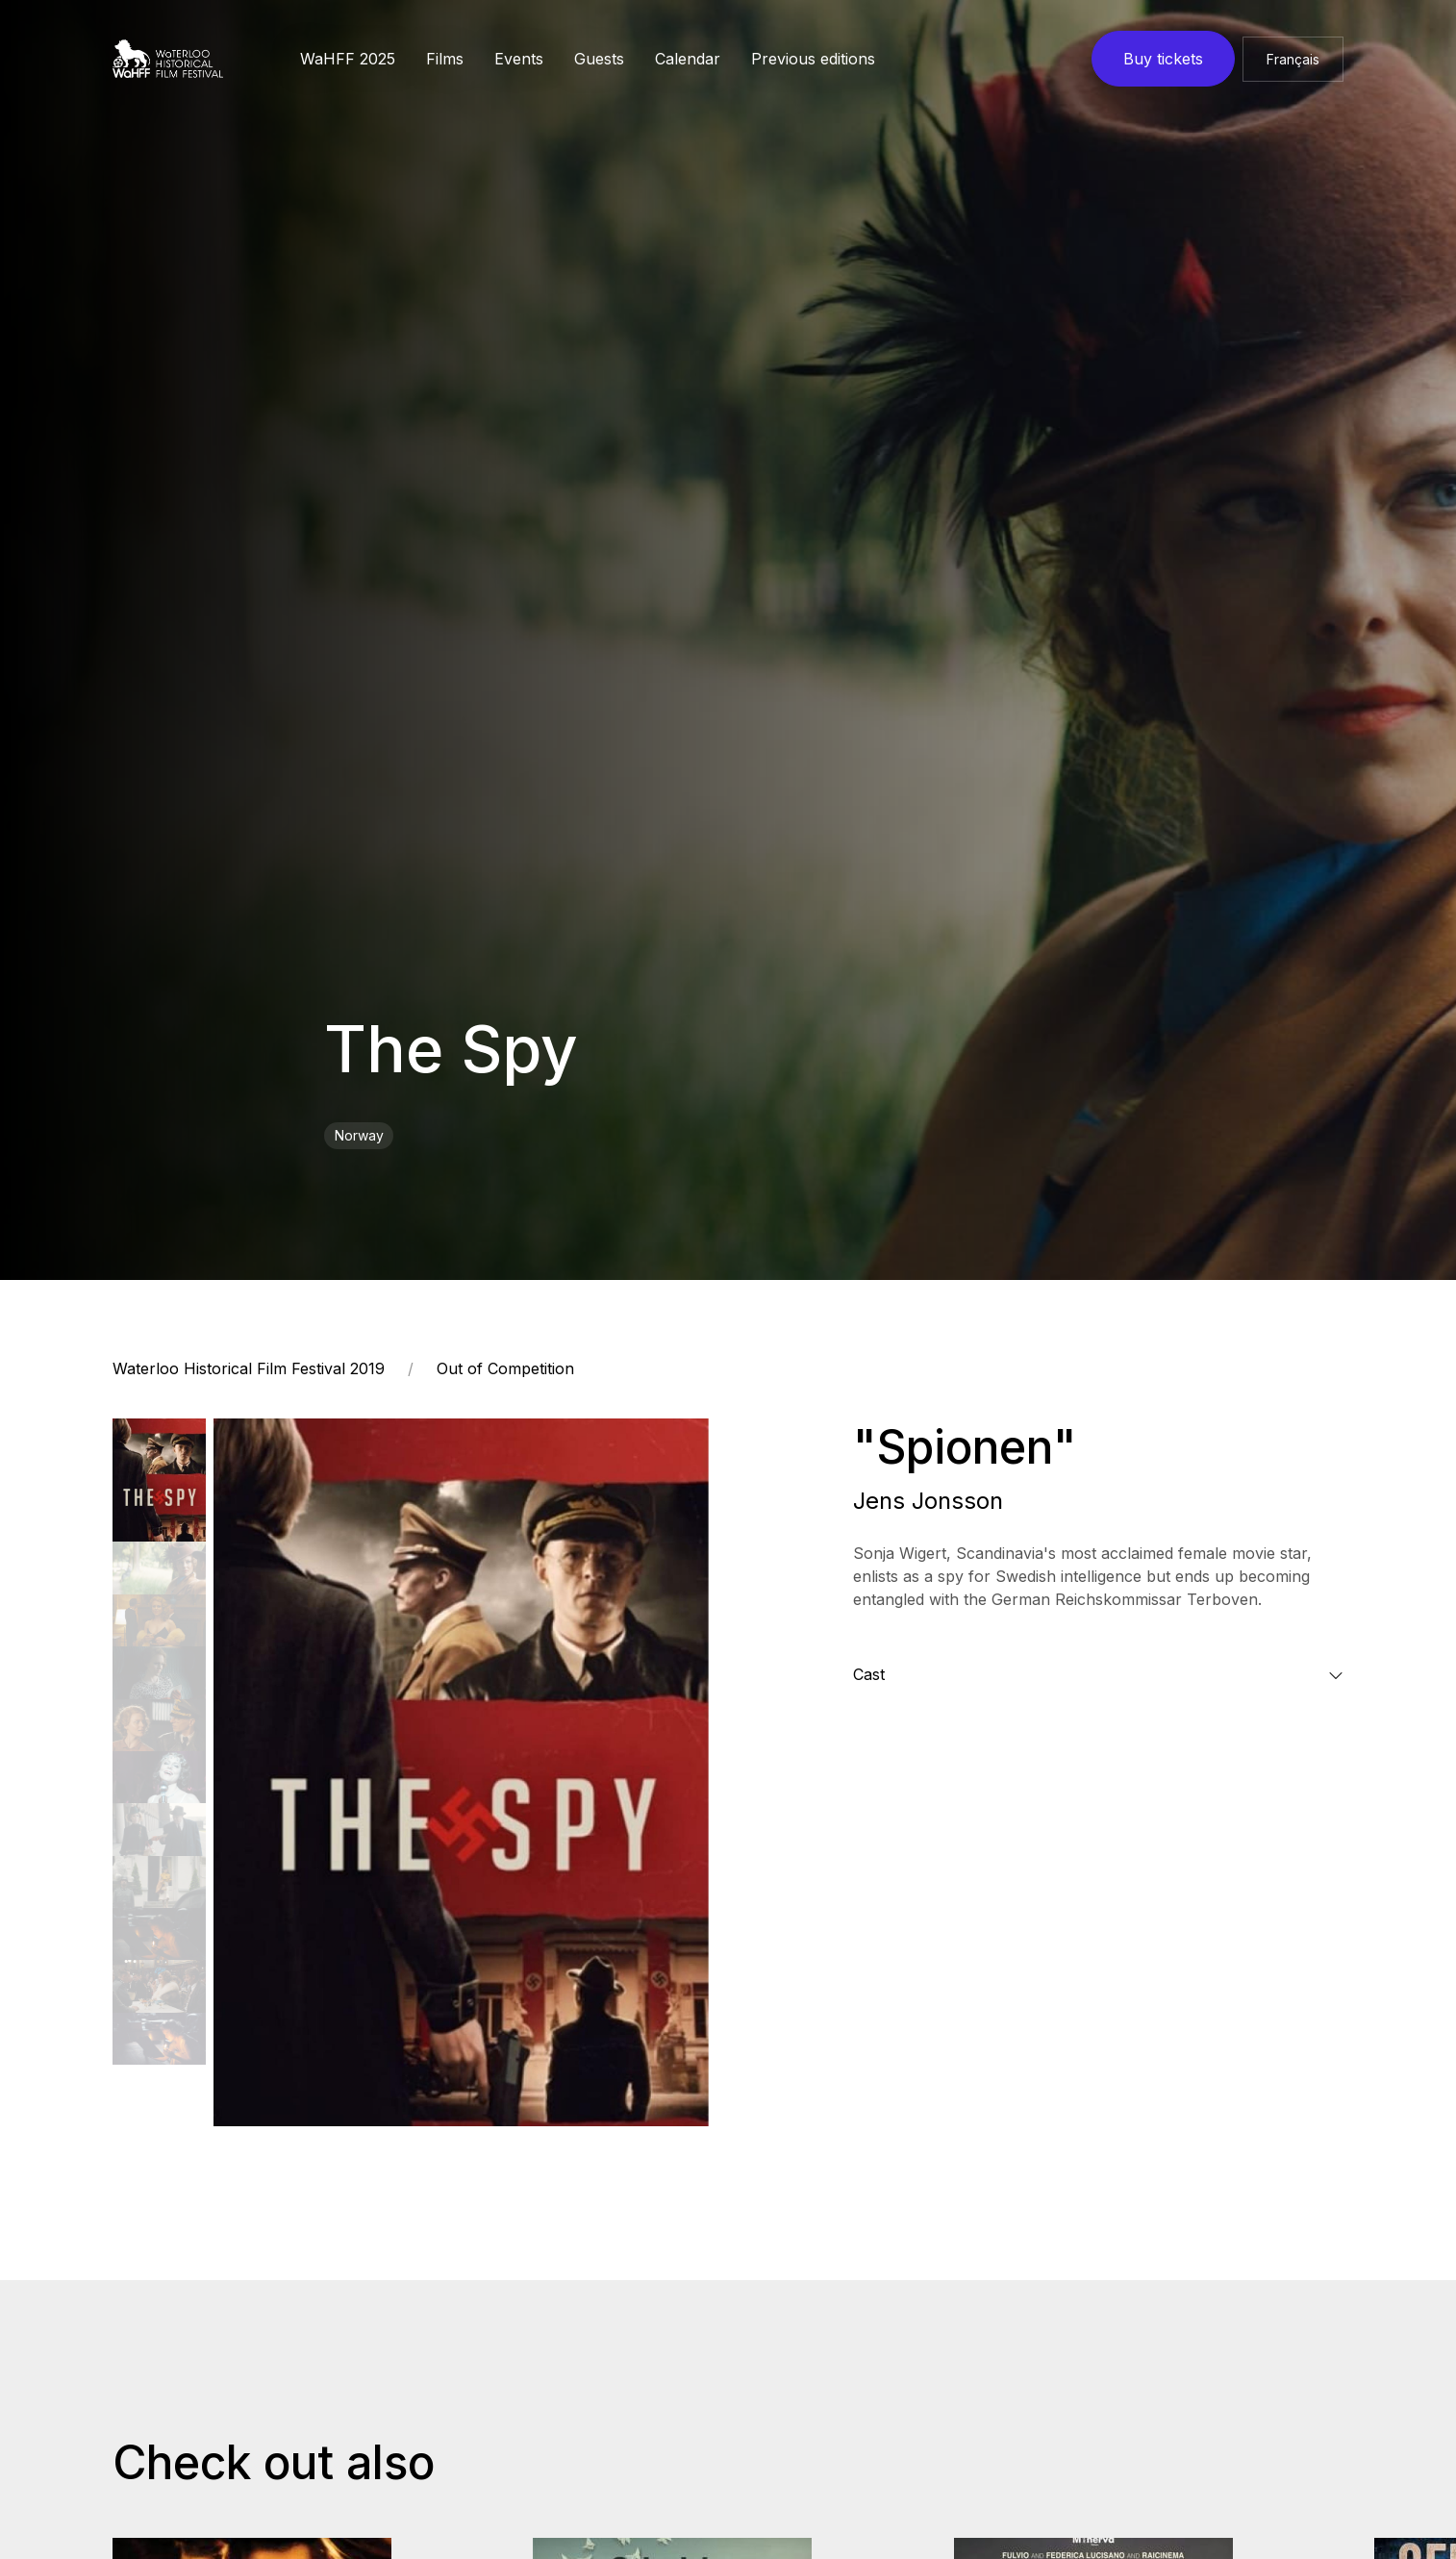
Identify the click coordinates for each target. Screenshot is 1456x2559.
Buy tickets (1163, 58)
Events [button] (518, 58)
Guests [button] (599, 58)
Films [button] (445, 58)
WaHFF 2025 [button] (347, 58)
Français (1293, 59)
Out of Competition (505, 1368)
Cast (869, 1674)
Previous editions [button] (813, 58)
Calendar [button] (687, 58)
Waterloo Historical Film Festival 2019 (249, 1368)
